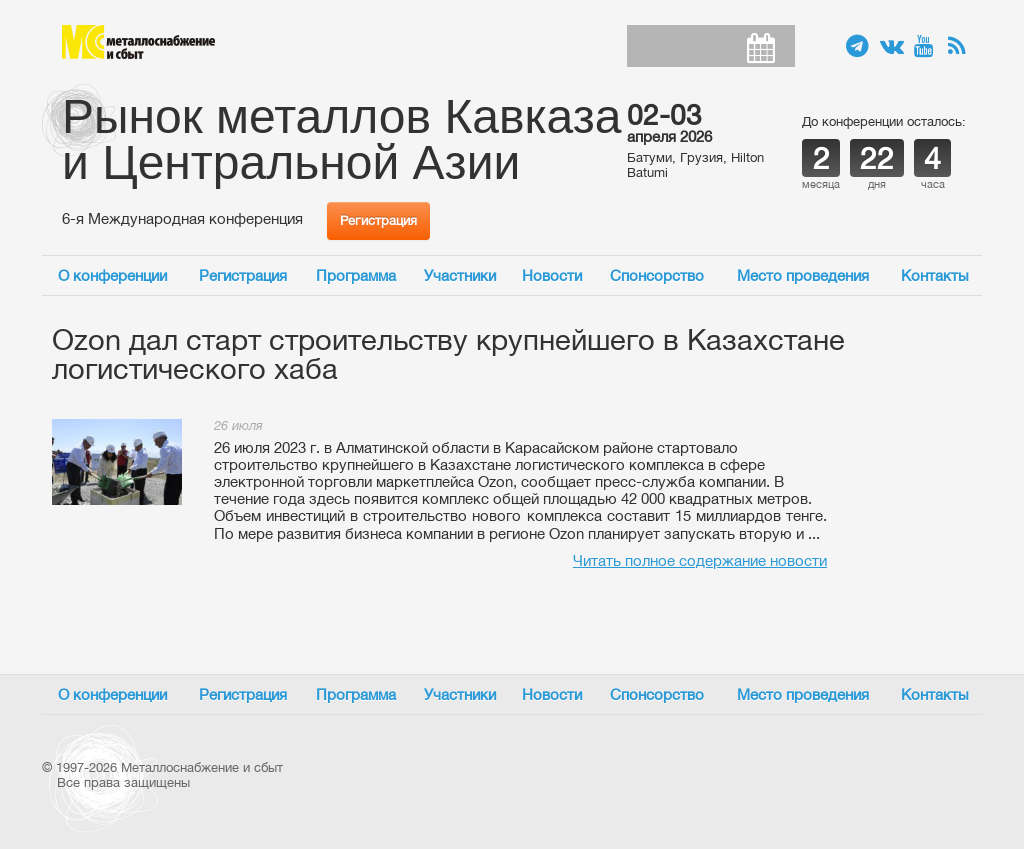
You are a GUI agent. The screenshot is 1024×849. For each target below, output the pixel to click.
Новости (552, 275)
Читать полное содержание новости (700, 560)
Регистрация (378, 220)
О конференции (112, 275)
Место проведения (803, 275)
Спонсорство (657, 275)
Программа (356, 275)
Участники (460, 275)
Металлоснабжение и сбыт (138, 42)
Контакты (935, 275)
